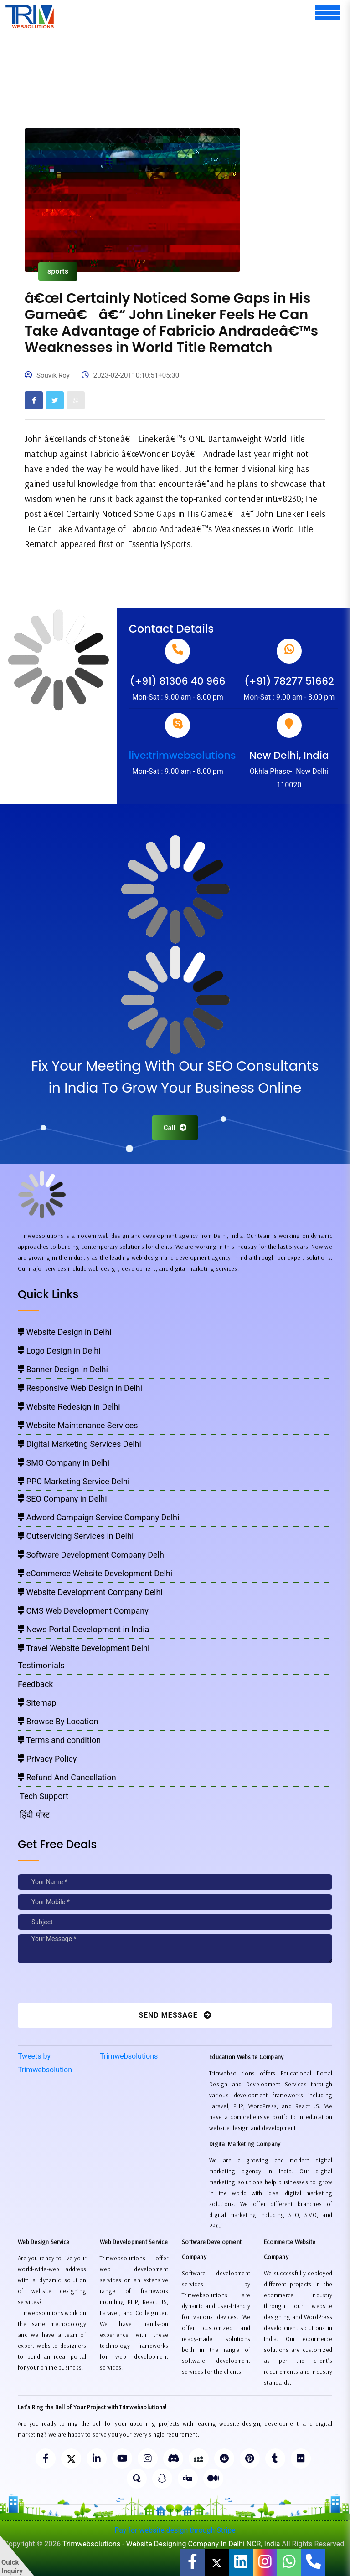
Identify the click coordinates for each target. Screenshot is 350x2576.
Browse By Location (58, 1721)
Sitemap (37, 1702)
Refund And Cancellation (67, 1777)
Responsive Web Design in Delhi (80, 1388)
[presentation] (80, 1985)
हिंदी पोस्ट (34, 1815)
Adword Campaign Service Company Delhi (98, 1517)
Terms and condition (59, 1740)
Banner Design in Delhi (63, 1369)
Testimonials (41, 1665)
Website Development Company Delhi (90, 1592)
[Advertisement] (184, 55)
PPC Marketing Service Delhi (73, 1481)
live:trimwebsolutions (182, 755)
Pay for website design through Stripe (175, 2530)
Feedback (35, 1684)
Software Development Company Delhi (92, 1554)
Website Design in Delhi (65, 1332)
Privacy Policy (47, 1758)
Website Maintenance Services (78, 1425)
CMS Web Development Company (83, 1610)
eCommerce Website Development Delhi (95, 1573)
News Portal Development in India (83, 1629)
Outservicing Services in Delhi (76, 1536)
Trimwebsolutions (129, 2056)
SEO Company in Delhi (62, 1498)
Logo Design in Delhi (59, 1350)
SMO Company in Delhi (63, 1462)
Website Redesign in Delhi (69, 1406)
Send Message (175, 2015)
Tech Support (43, 1796)
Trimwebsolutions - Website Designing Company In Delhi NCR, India (171, 2544)
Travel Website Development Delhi (83, 1648)
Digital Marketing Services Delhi (79, 1444)
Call (175, 1128)
